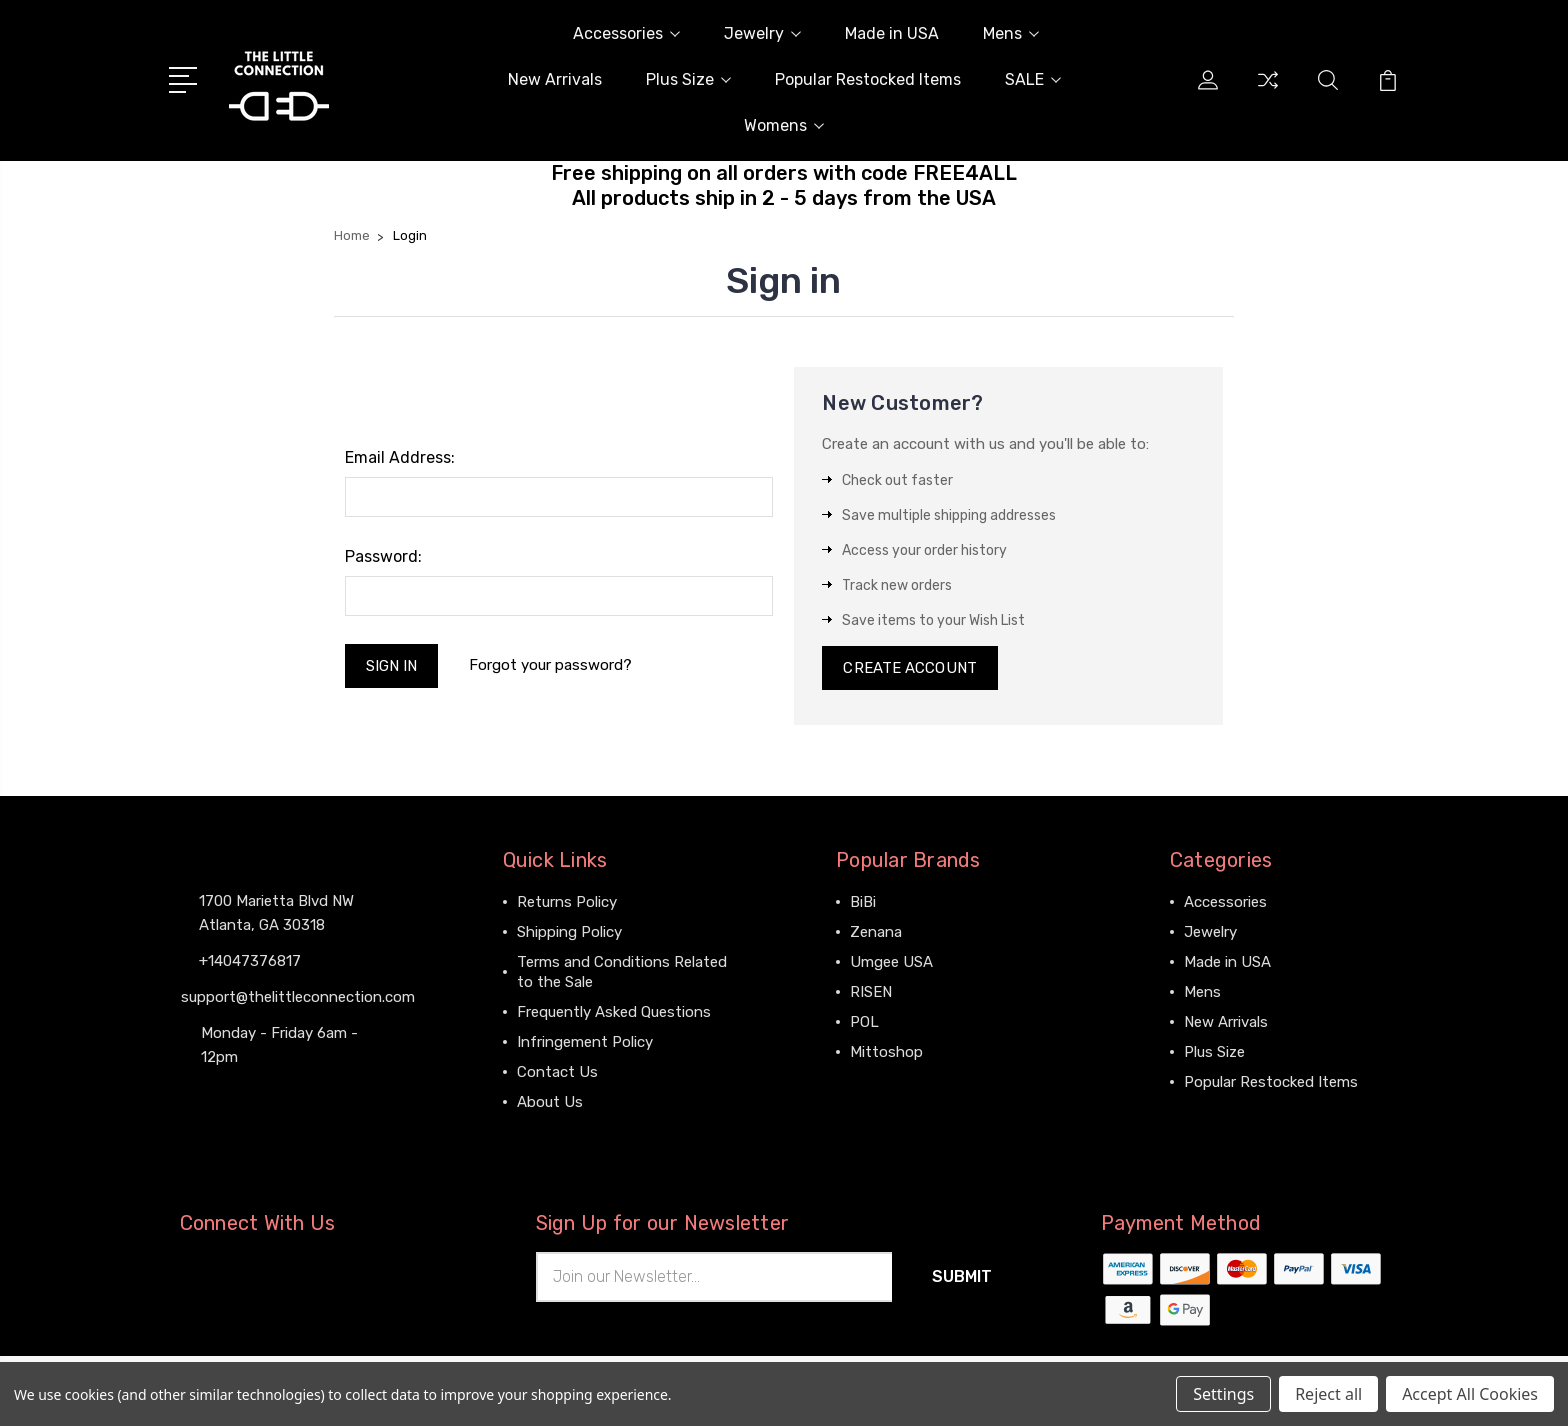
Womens (784, 125)
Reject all (1328, 1394)
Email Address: (400, 457)
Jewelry (762, 33)
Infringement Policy (585, 1042)
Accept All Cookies (1470, 1394)
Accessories (626, 33)
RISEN (871, 992)
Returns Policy (567, 902)
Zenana (876, 932)
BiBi (863, 902)
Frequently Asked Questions (614, 1012)
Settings (1223, 1394)
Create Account (909, 668)
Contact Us (557, 1072)
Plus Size (688, 79)
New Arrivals (555, 79)
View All (878, 1082)
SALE (1033, 79)
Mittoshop (886, 1052)
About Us (550, 1102)
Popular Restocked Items (868, 79)
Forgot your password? (550, 665)
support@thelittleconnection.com (298, 997)
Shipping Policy (569, 932)
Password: (383, 556)
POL (864, 1022)
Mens (1011, 33)
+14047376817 (250, 961)
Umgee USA (891, 962)
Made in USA (892, 33)
